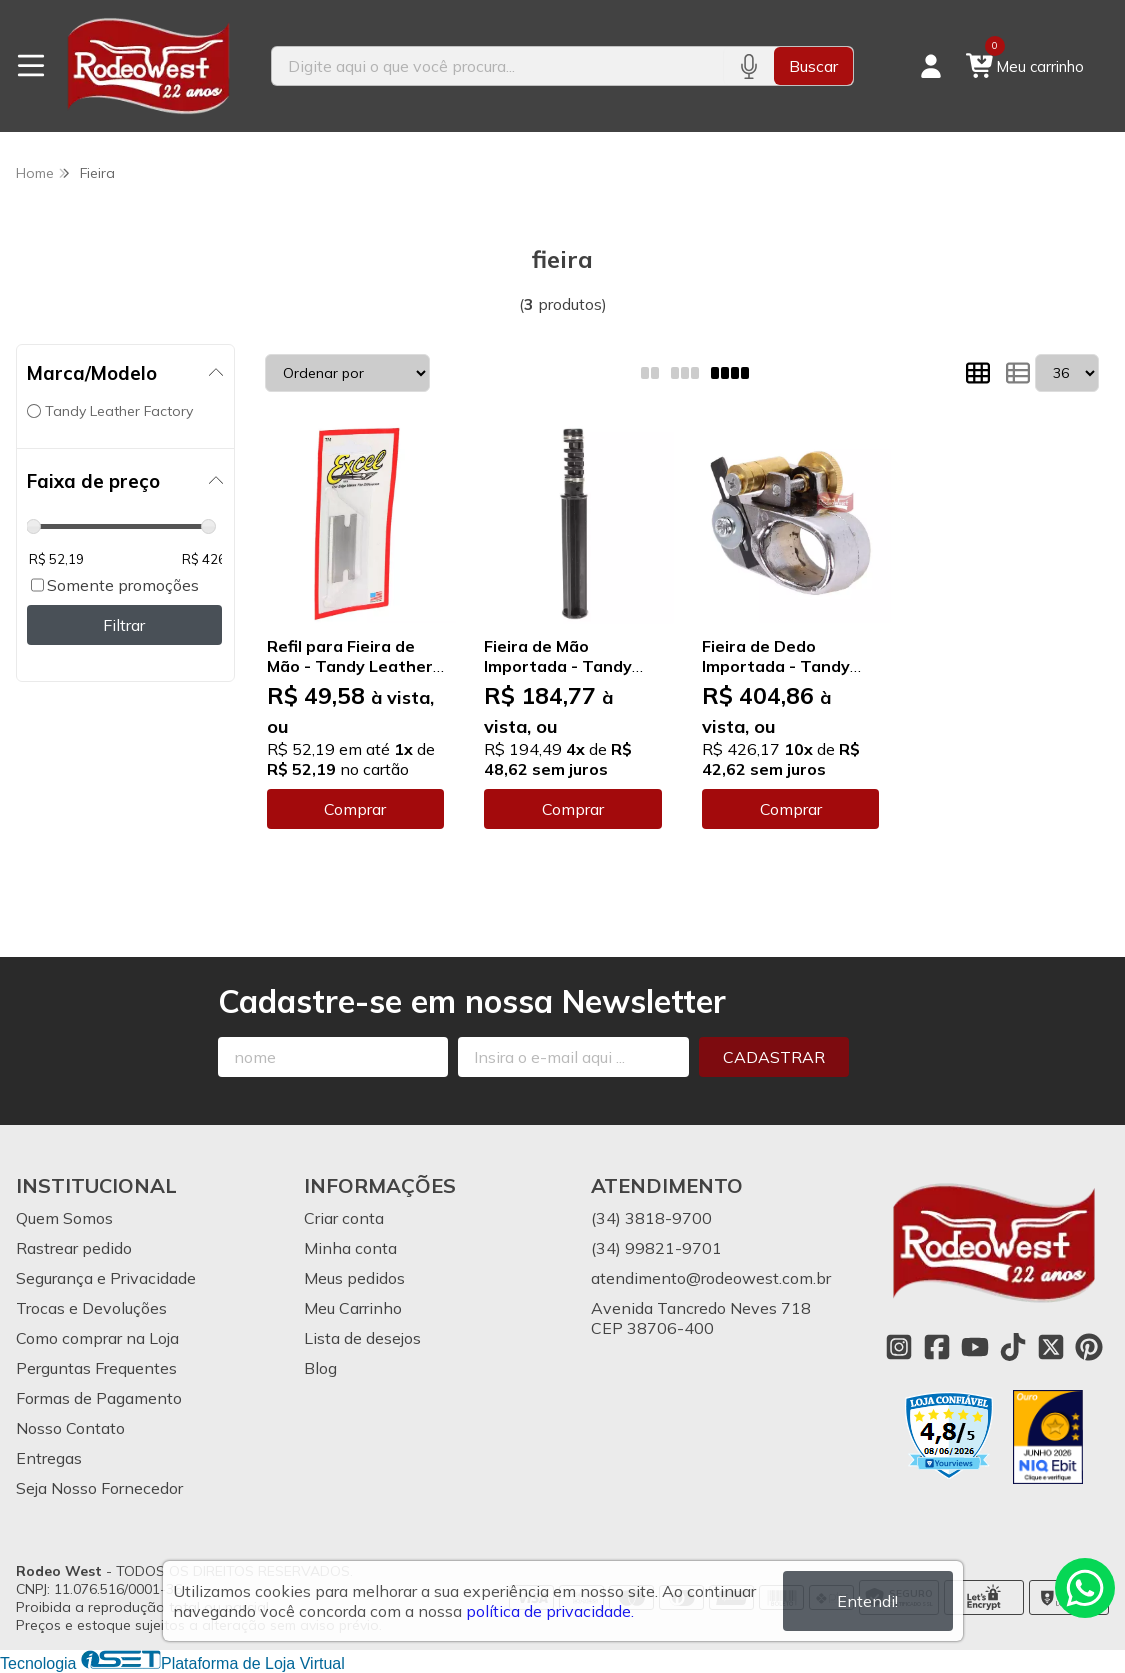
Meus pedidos (354, 1278)
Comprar (355, 809)
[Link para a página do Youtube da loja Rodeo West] (975, 1347)
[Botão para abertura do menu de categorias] (31, 66)
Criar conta (344, 1218)
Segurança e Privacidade (106, 1278)
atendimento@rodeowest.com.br (711, 1278)
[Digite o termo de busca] (497, 66)
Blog (320, 1368)
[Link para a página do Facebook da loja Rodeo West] (937, 1347)
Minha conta (350, 1248)
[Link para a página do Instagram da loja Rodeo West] (899, 1347)
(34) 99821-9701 (656, 1248)
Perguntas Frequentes (96, 1368)
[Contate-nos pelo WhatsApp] (1085, 1588)
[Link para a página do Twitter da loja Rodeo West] (1051, 1347)
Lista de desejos (362, 1338)
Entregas (49, 1458)
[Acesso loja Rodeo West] (931, 66)
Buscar (813, 66)
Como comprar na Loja (97, 1338)
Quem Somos (64, 1218)
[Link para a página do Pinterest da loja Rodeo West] (1089, 1347)
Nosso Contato (70, 1428)
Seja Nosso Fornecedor (99, 1488)
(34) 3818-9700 (651, 1218)
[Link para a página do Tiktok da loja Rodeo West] (1013, 1347)
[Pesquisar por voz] (748, 66)
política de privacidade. (550, 1611)
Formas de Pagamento (99, 1398)
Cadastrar (774, 1057)
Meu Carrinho (353, 1308)
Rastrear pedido (74, 1248)
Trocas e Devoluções (91, 1308)
